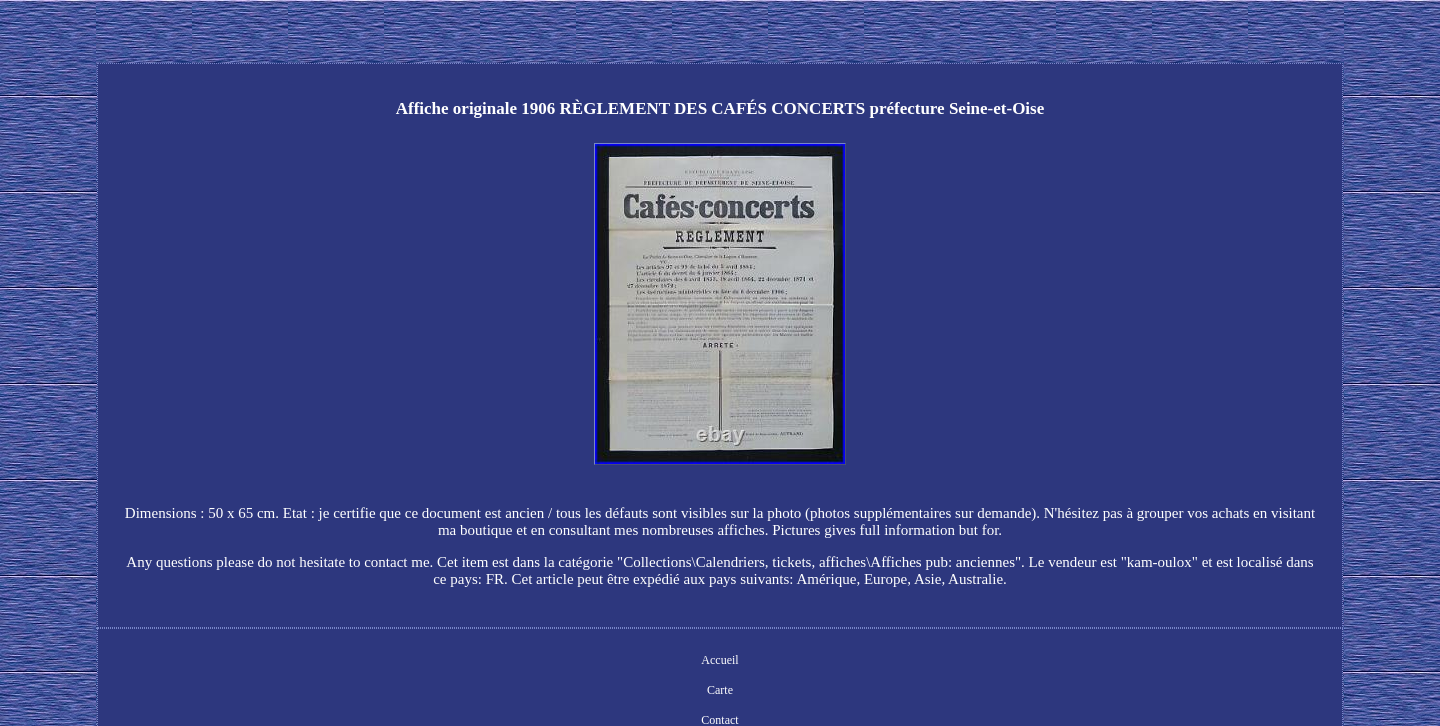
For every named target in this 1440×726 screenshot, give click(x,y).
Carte (720, 690)
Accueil (719, 660)
